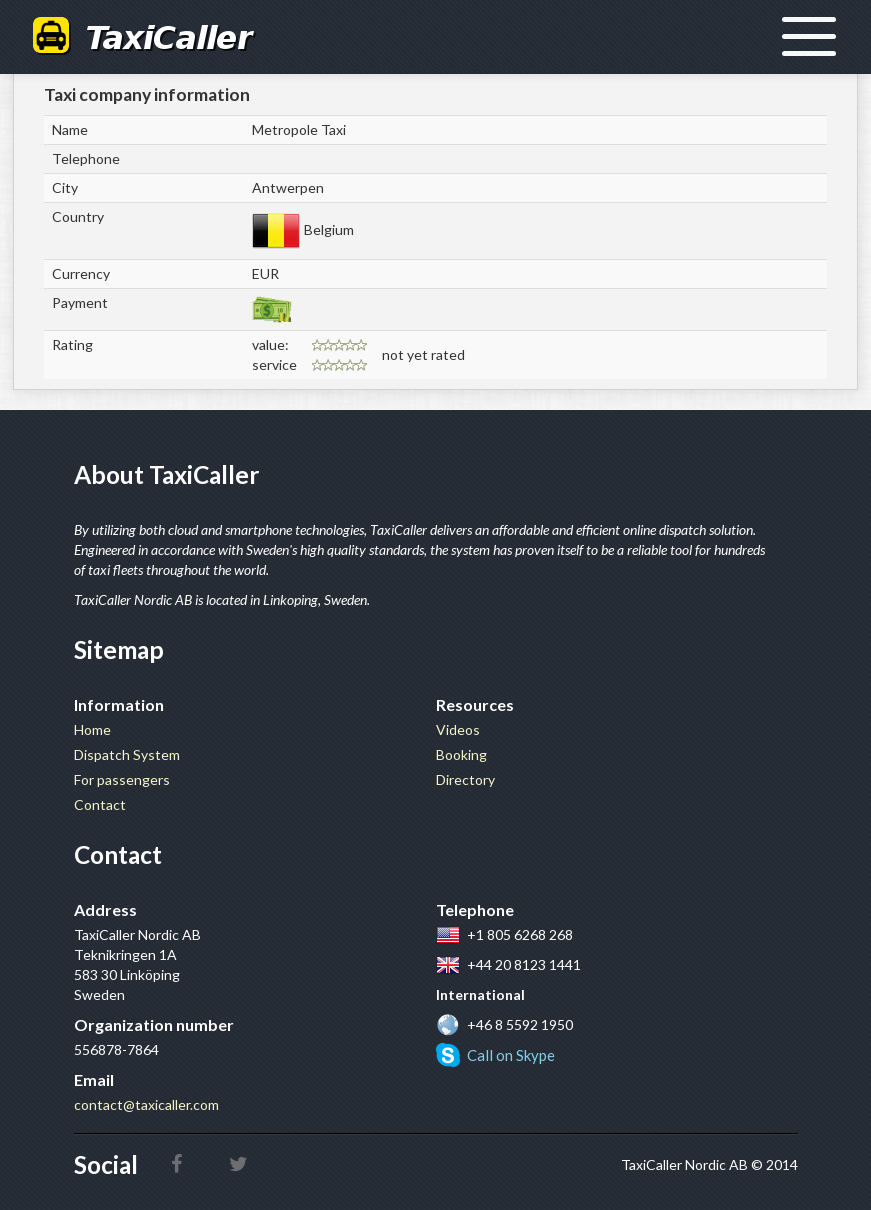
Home (92, 729)
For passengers (122, 779)
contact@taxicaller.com (146, 1104)
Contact (100, 804)
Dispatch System (127, 754)
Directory (465, 779)
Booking (461, 754)
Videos (458, 729)
